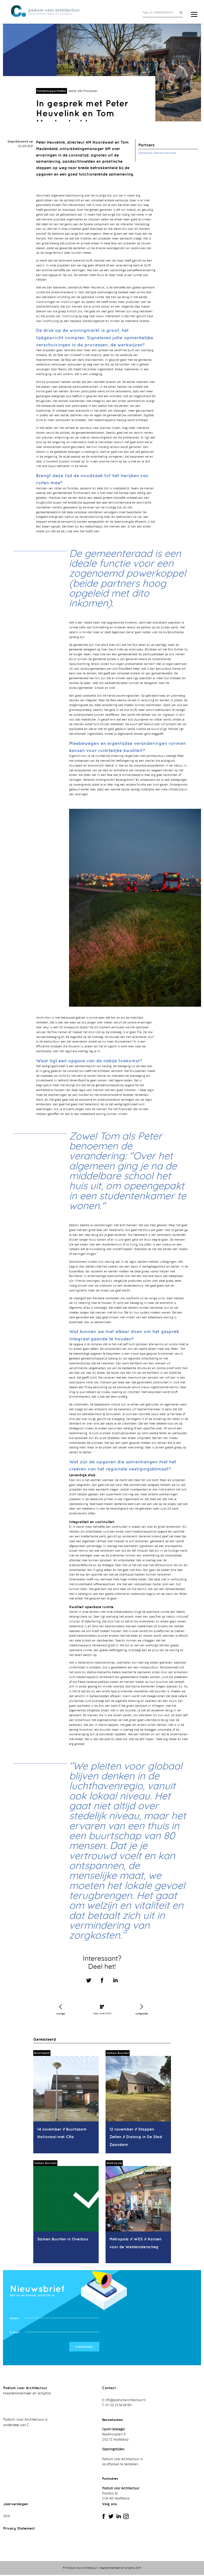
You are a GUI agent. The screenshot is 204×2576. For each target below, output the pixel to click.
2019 (6, 2517)
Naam (14, 2319)
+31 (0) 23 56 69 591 (118, 2406)
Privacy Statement (19, 2529)
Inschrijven (84, 2348)
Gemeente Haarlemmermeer (157, 154)
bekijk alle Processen (83, 92)
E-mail (14, 2333)
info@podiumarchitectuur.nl (125, 2401)
